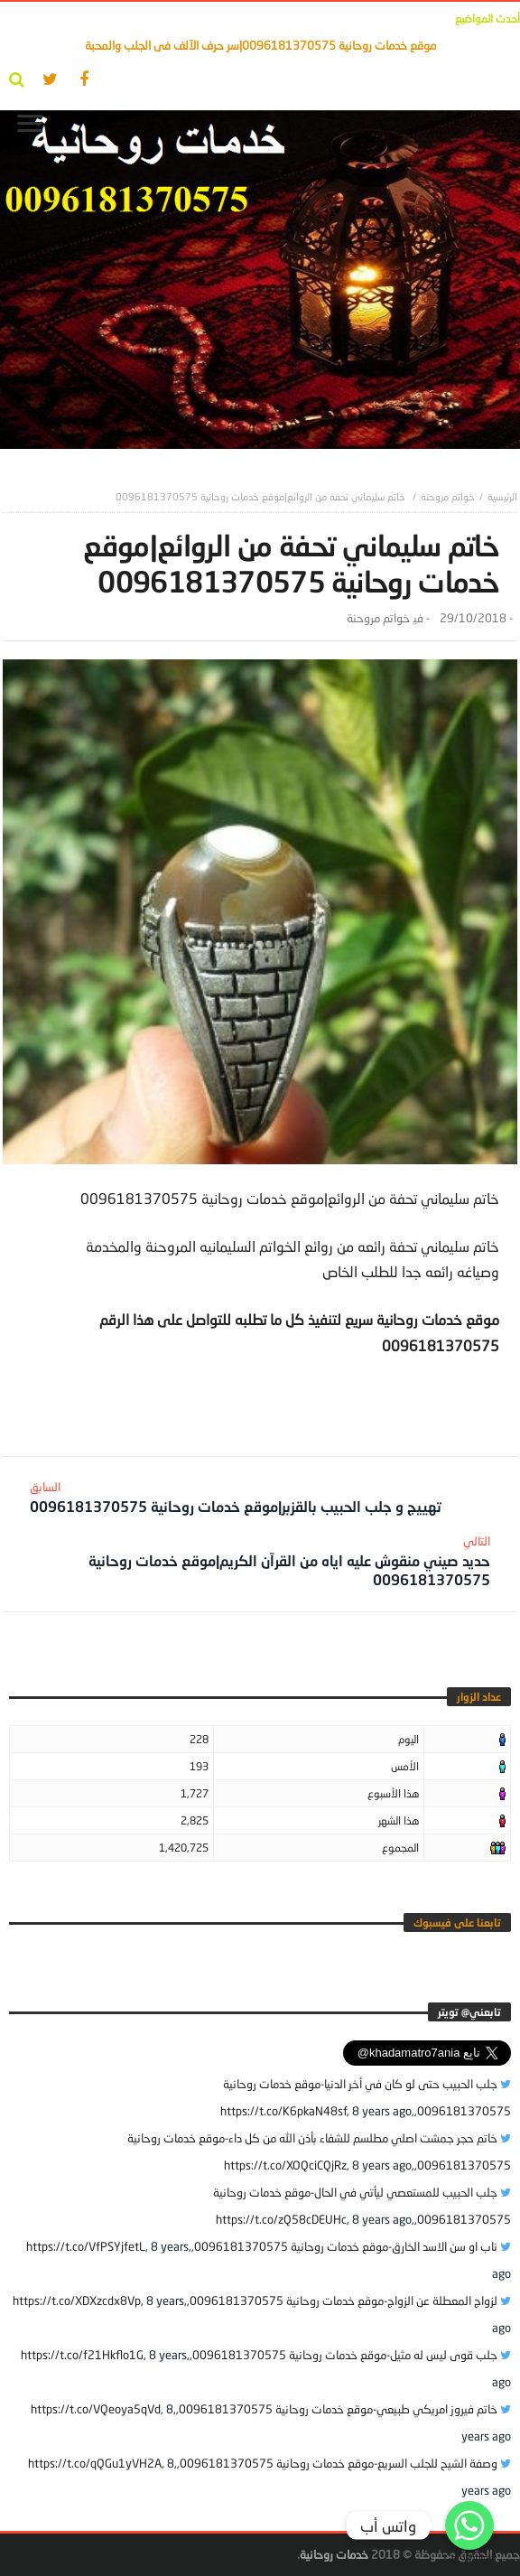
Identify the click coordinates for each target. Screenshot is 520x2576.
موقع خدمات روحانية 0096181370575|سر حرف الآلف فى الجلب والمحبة (260, 45)
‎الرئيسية (502, 496)
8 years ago (382, 2111)
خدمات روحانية (334, 2554)
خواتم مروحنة (448, 496)
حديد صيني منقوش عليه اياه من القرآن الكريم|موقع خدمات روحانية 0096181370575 (270, 1561)
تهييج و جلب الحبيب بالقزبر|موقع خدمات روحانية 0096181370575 (235, 1497)
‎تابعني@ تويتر (469, 2012)
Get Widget (469, 2557)
